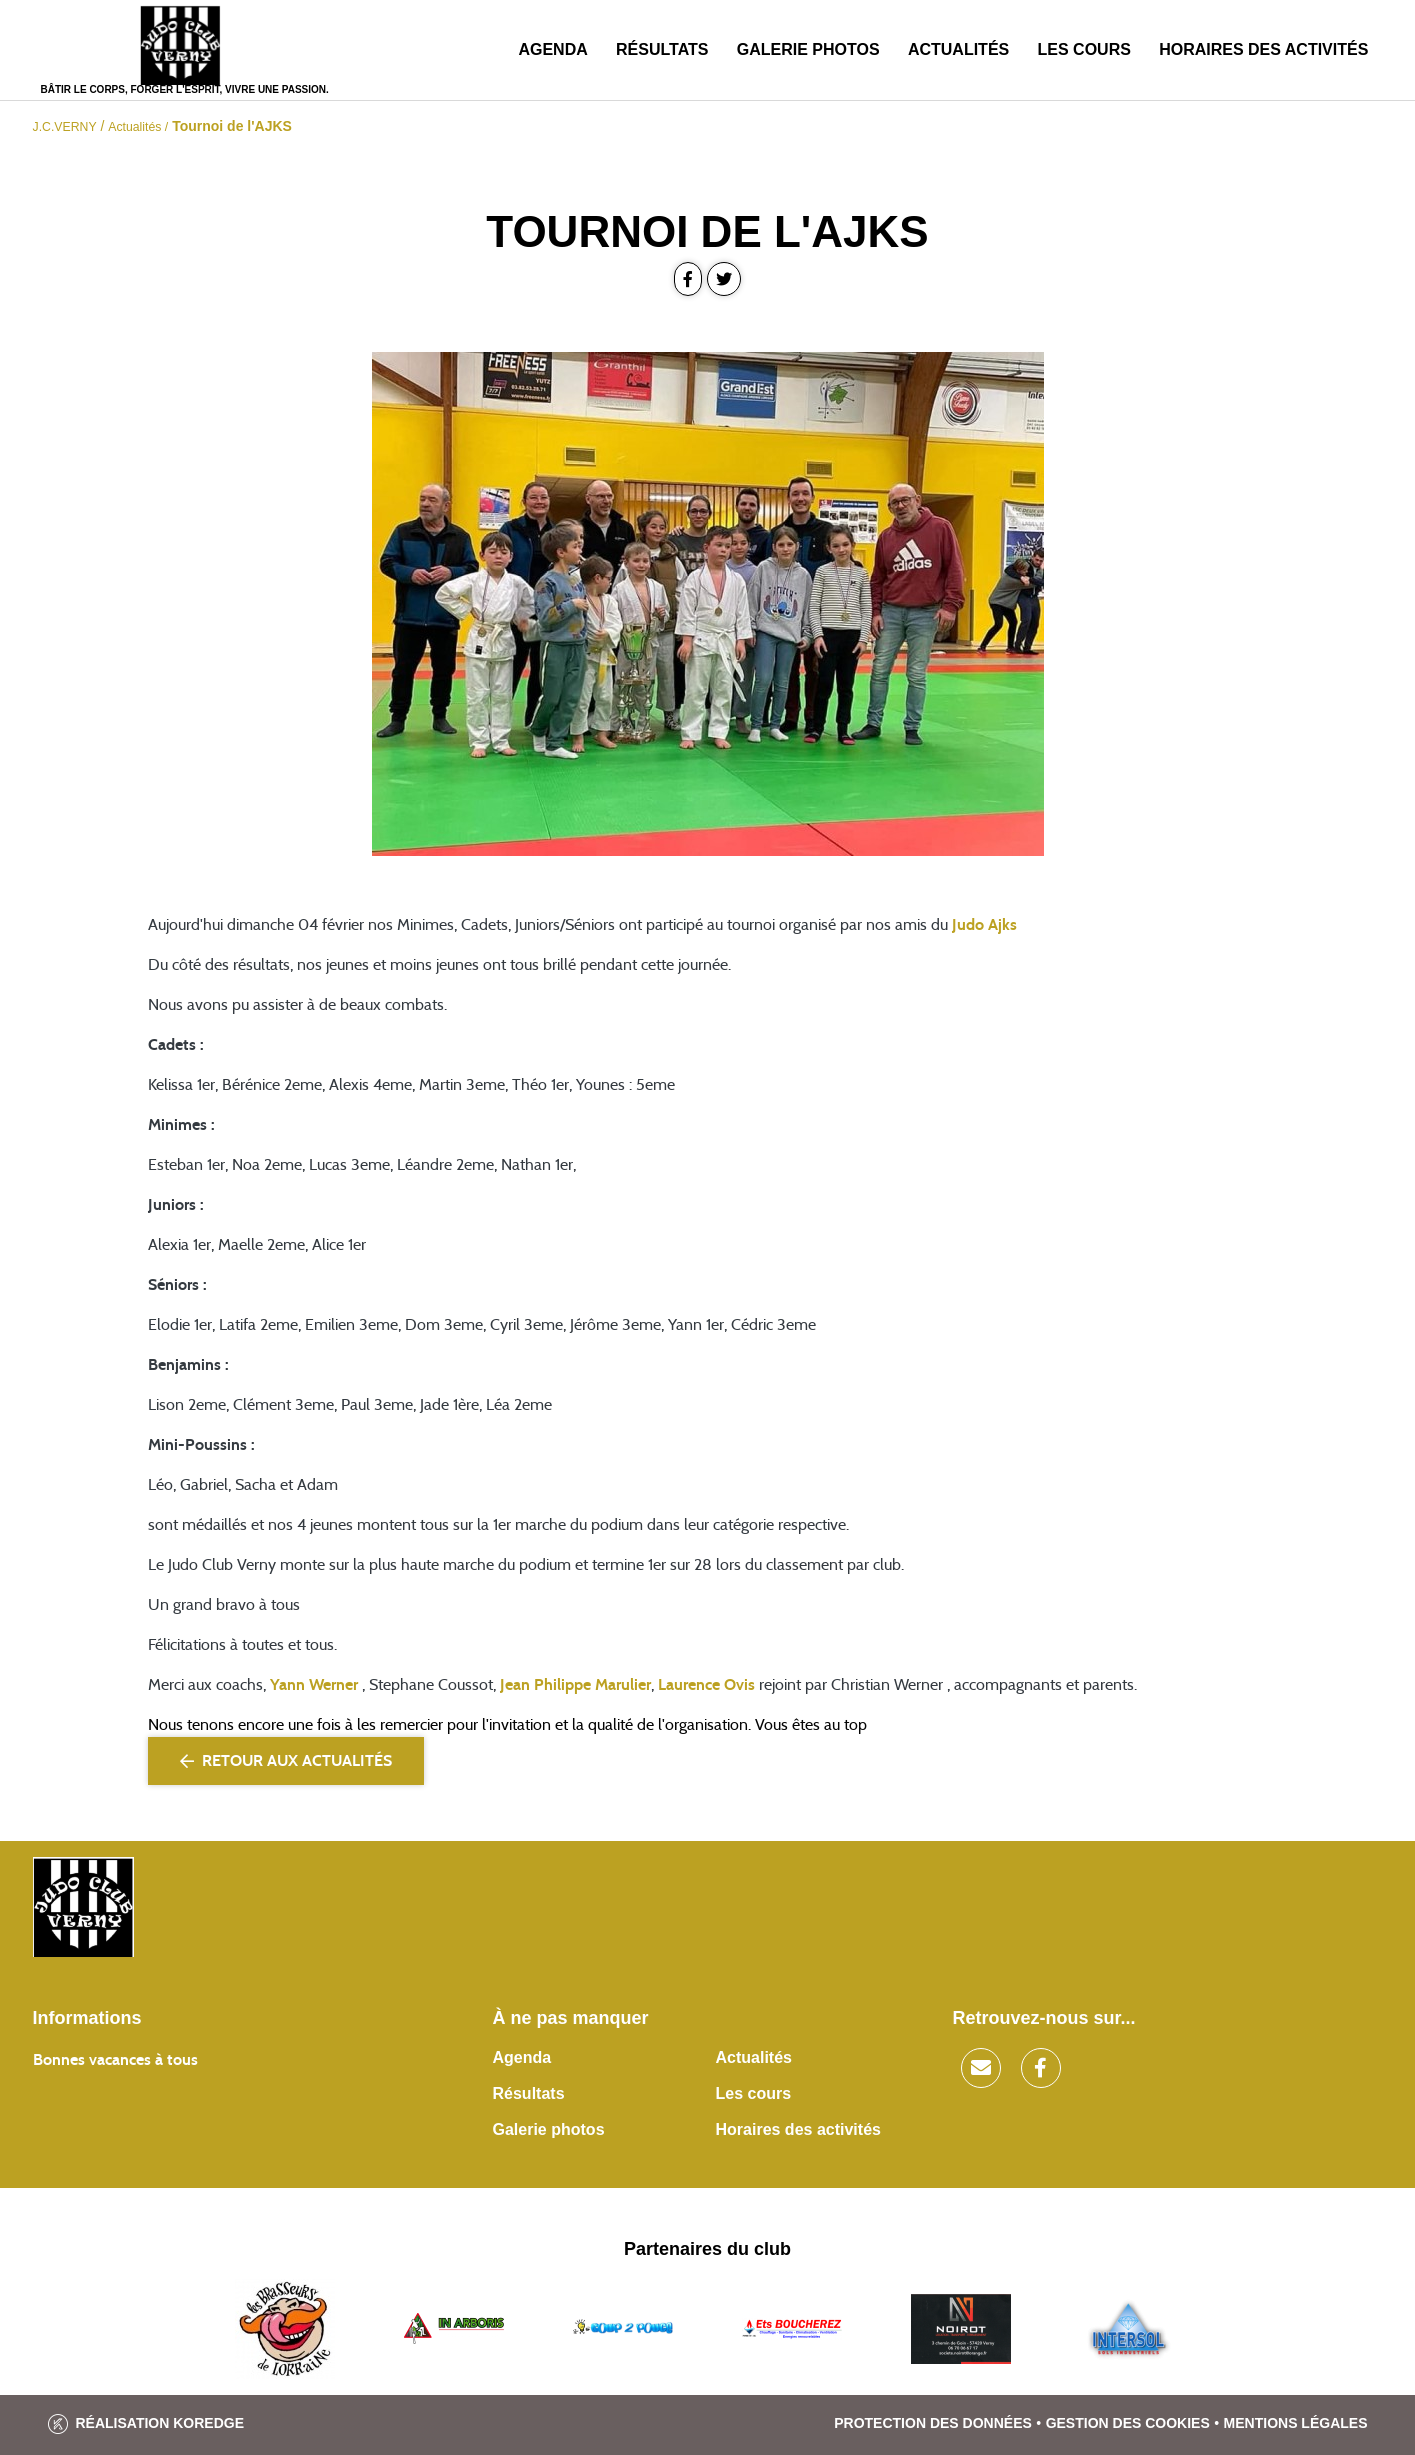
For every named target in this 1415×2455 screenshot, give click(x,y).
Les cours (1084, 49)
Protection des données (933, 2423)
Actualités (958, 49)
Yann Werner (314, 1685)
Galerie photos (808, 49)
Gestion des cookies (1128, 2423)
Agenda (552, 49)
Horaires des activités (1263, 49)
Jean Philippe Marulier (575, 1685)
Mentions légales (1296, 2423)
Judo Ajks (984, 925)
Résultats (662, 49)
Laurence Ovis (706, 1685)
